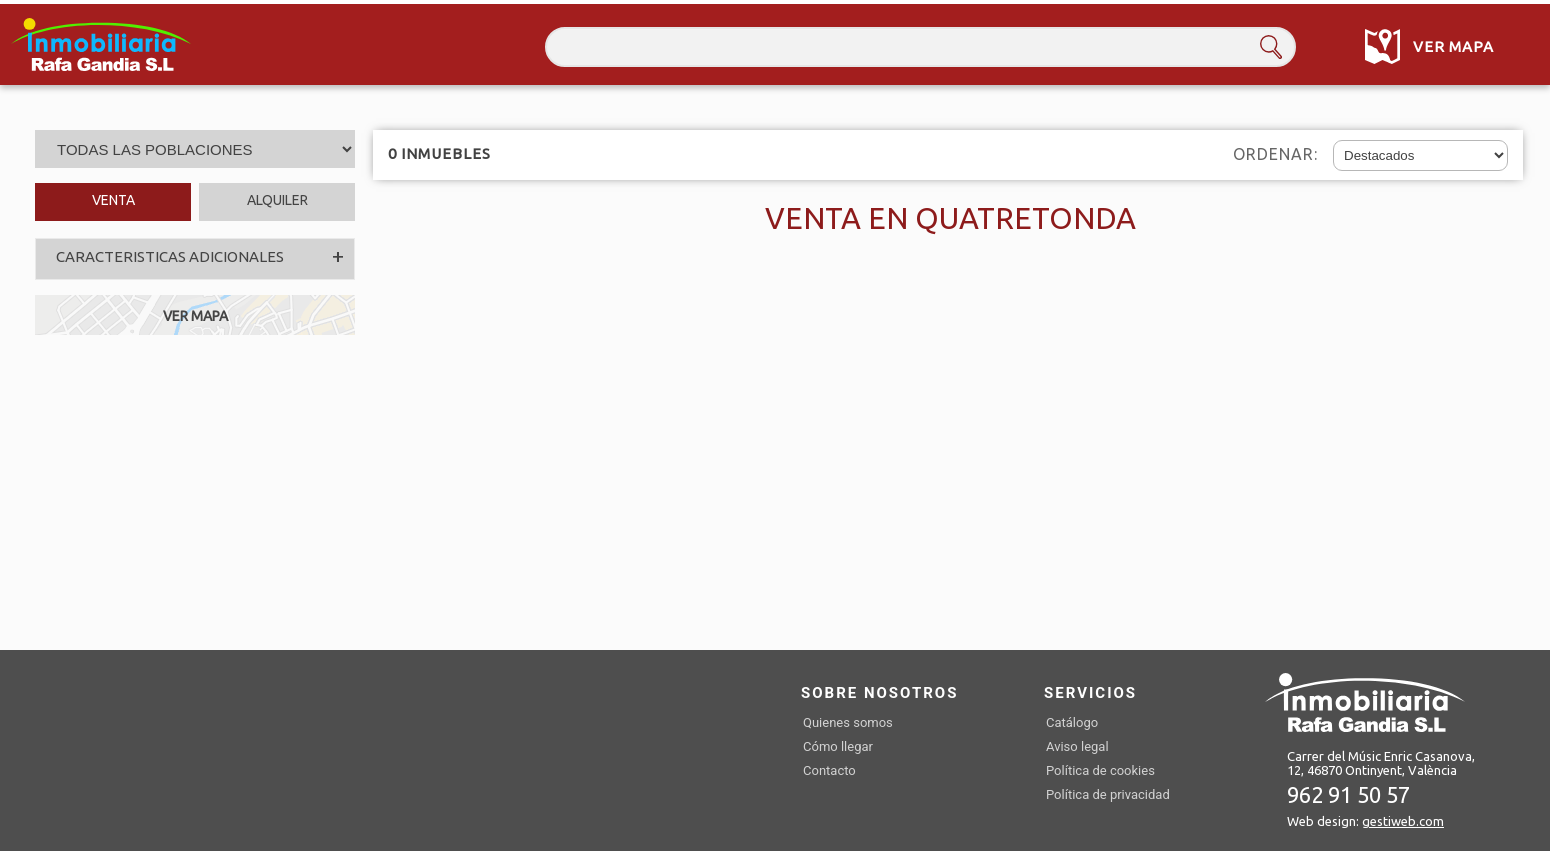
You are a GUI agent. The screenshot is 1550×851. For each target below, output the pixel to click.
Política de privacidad (1108, 794)
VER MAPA (195, 316)
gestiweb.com (1403, 821)
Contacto (829, 770)
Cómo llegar (838, 746)
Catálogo (1072, 722)
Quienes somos (848, 722)
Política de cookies (1100, 770)
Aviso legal (1077, 746)
